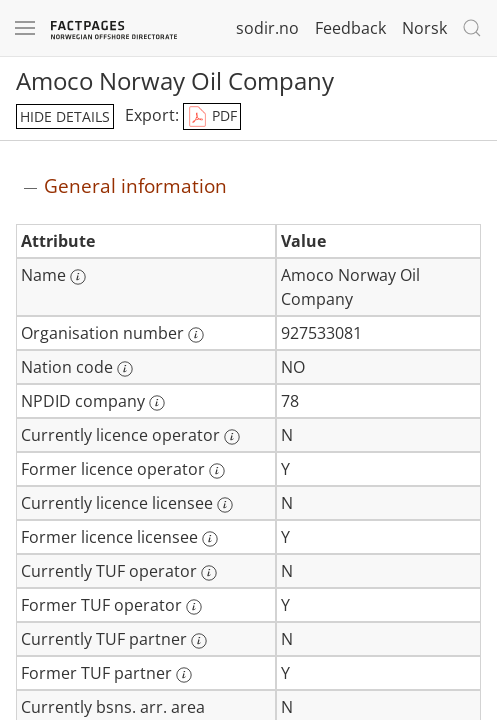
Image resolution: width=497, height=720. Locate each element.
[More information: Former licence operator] (217, 471)
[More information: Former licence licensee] (210, 539)
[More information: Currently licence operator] (232, 437)
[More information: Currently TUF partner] (199, 641)
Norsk (424, 28)
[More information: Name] (78, 277)
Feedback (350, 28)
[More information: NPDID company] (157, 403)
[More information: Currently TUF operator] (209, 573)
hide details (65, 116)
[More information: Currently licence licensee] (225, 505)
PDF (212, 117)
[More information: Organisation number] (196, 335)
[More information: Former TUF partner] (184, 675)
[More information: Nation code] (125, 369)
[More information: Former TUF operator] (194, 607)
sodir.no (267, 28)
